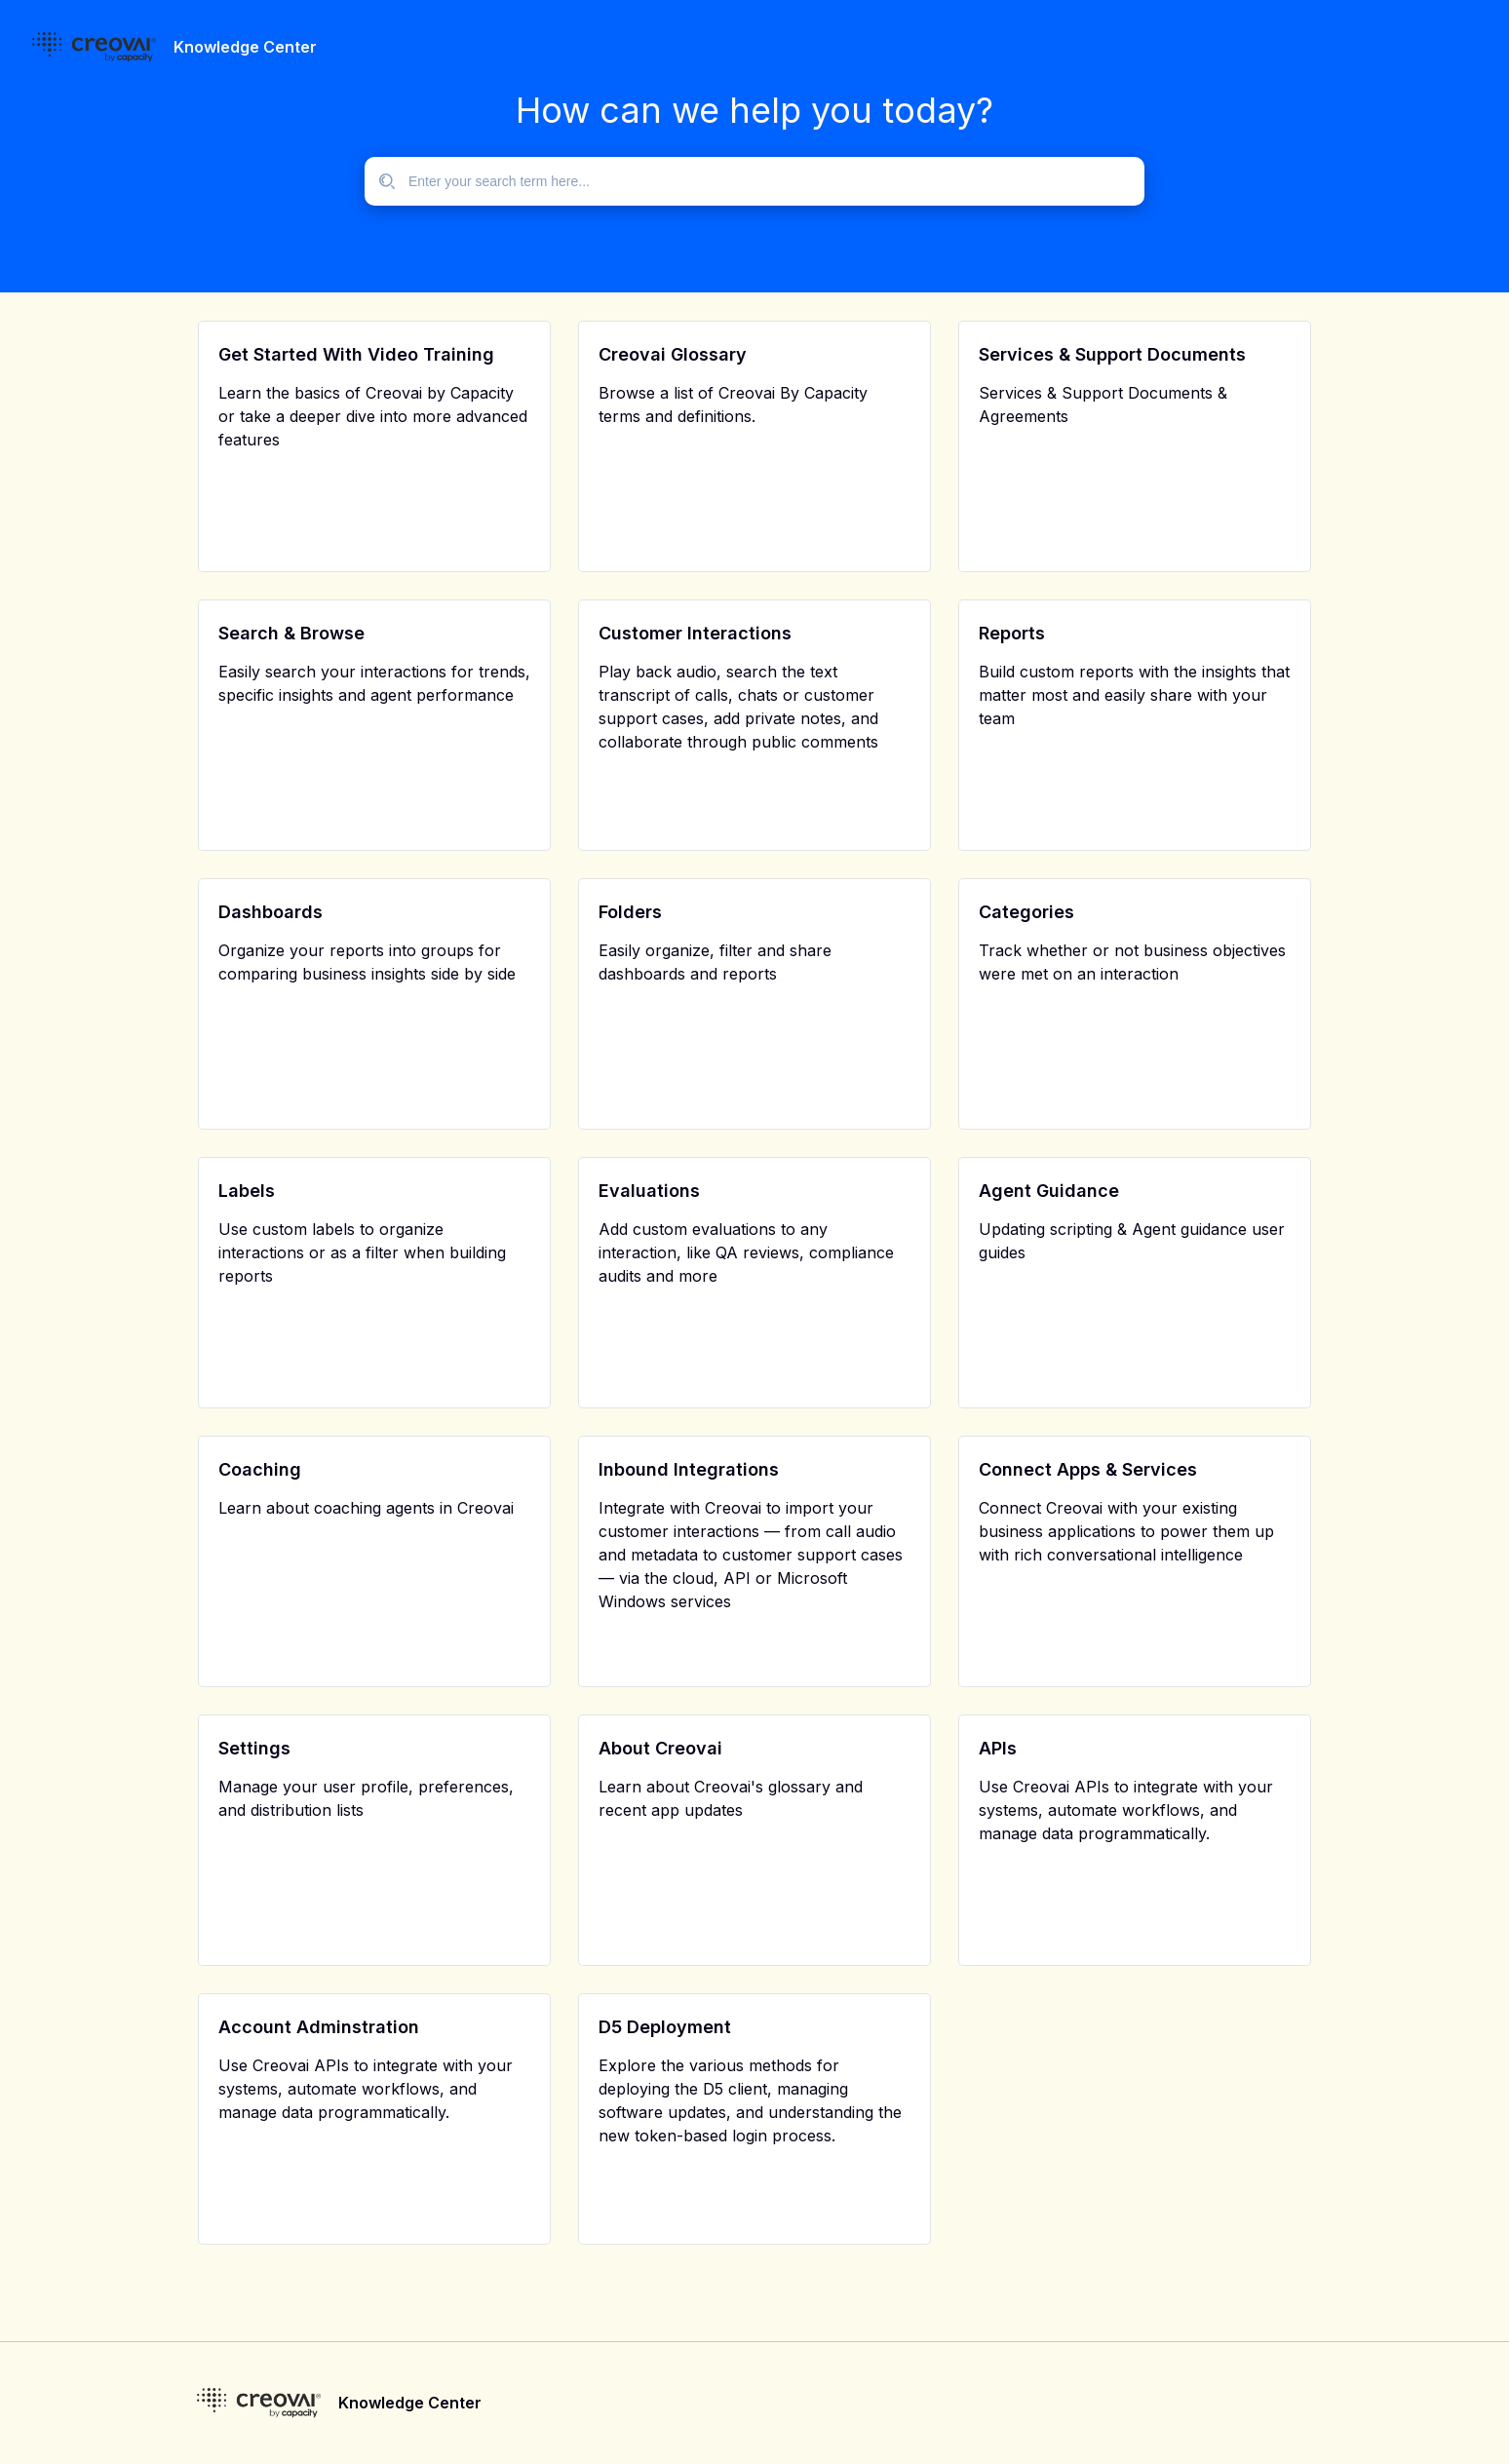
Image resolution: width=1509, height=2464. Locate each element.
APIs (998, 1748)
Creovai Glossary (673, 354)
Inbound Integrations (689, 1469)
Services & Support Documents (1112, 354)
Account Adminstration (318, 2027)
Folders (630, 912)
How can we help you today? (754, 110)
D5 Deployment (665, 2027)
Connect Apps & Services (1088, 1469)
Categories (1026, 912)
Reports (1012, 633)
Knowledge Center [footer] (410, 2402)
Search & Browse (291, 633)
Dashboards (270, 912)
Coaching (259, 1469)
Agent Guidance (1049, 1190)
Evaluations (649, 1190)
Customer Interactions (695, 633)
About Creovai (660, 1748)
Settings (254, 1748)
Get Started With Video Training (356, 354)
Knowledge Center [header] (245, 47)
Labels (246, 1190)
